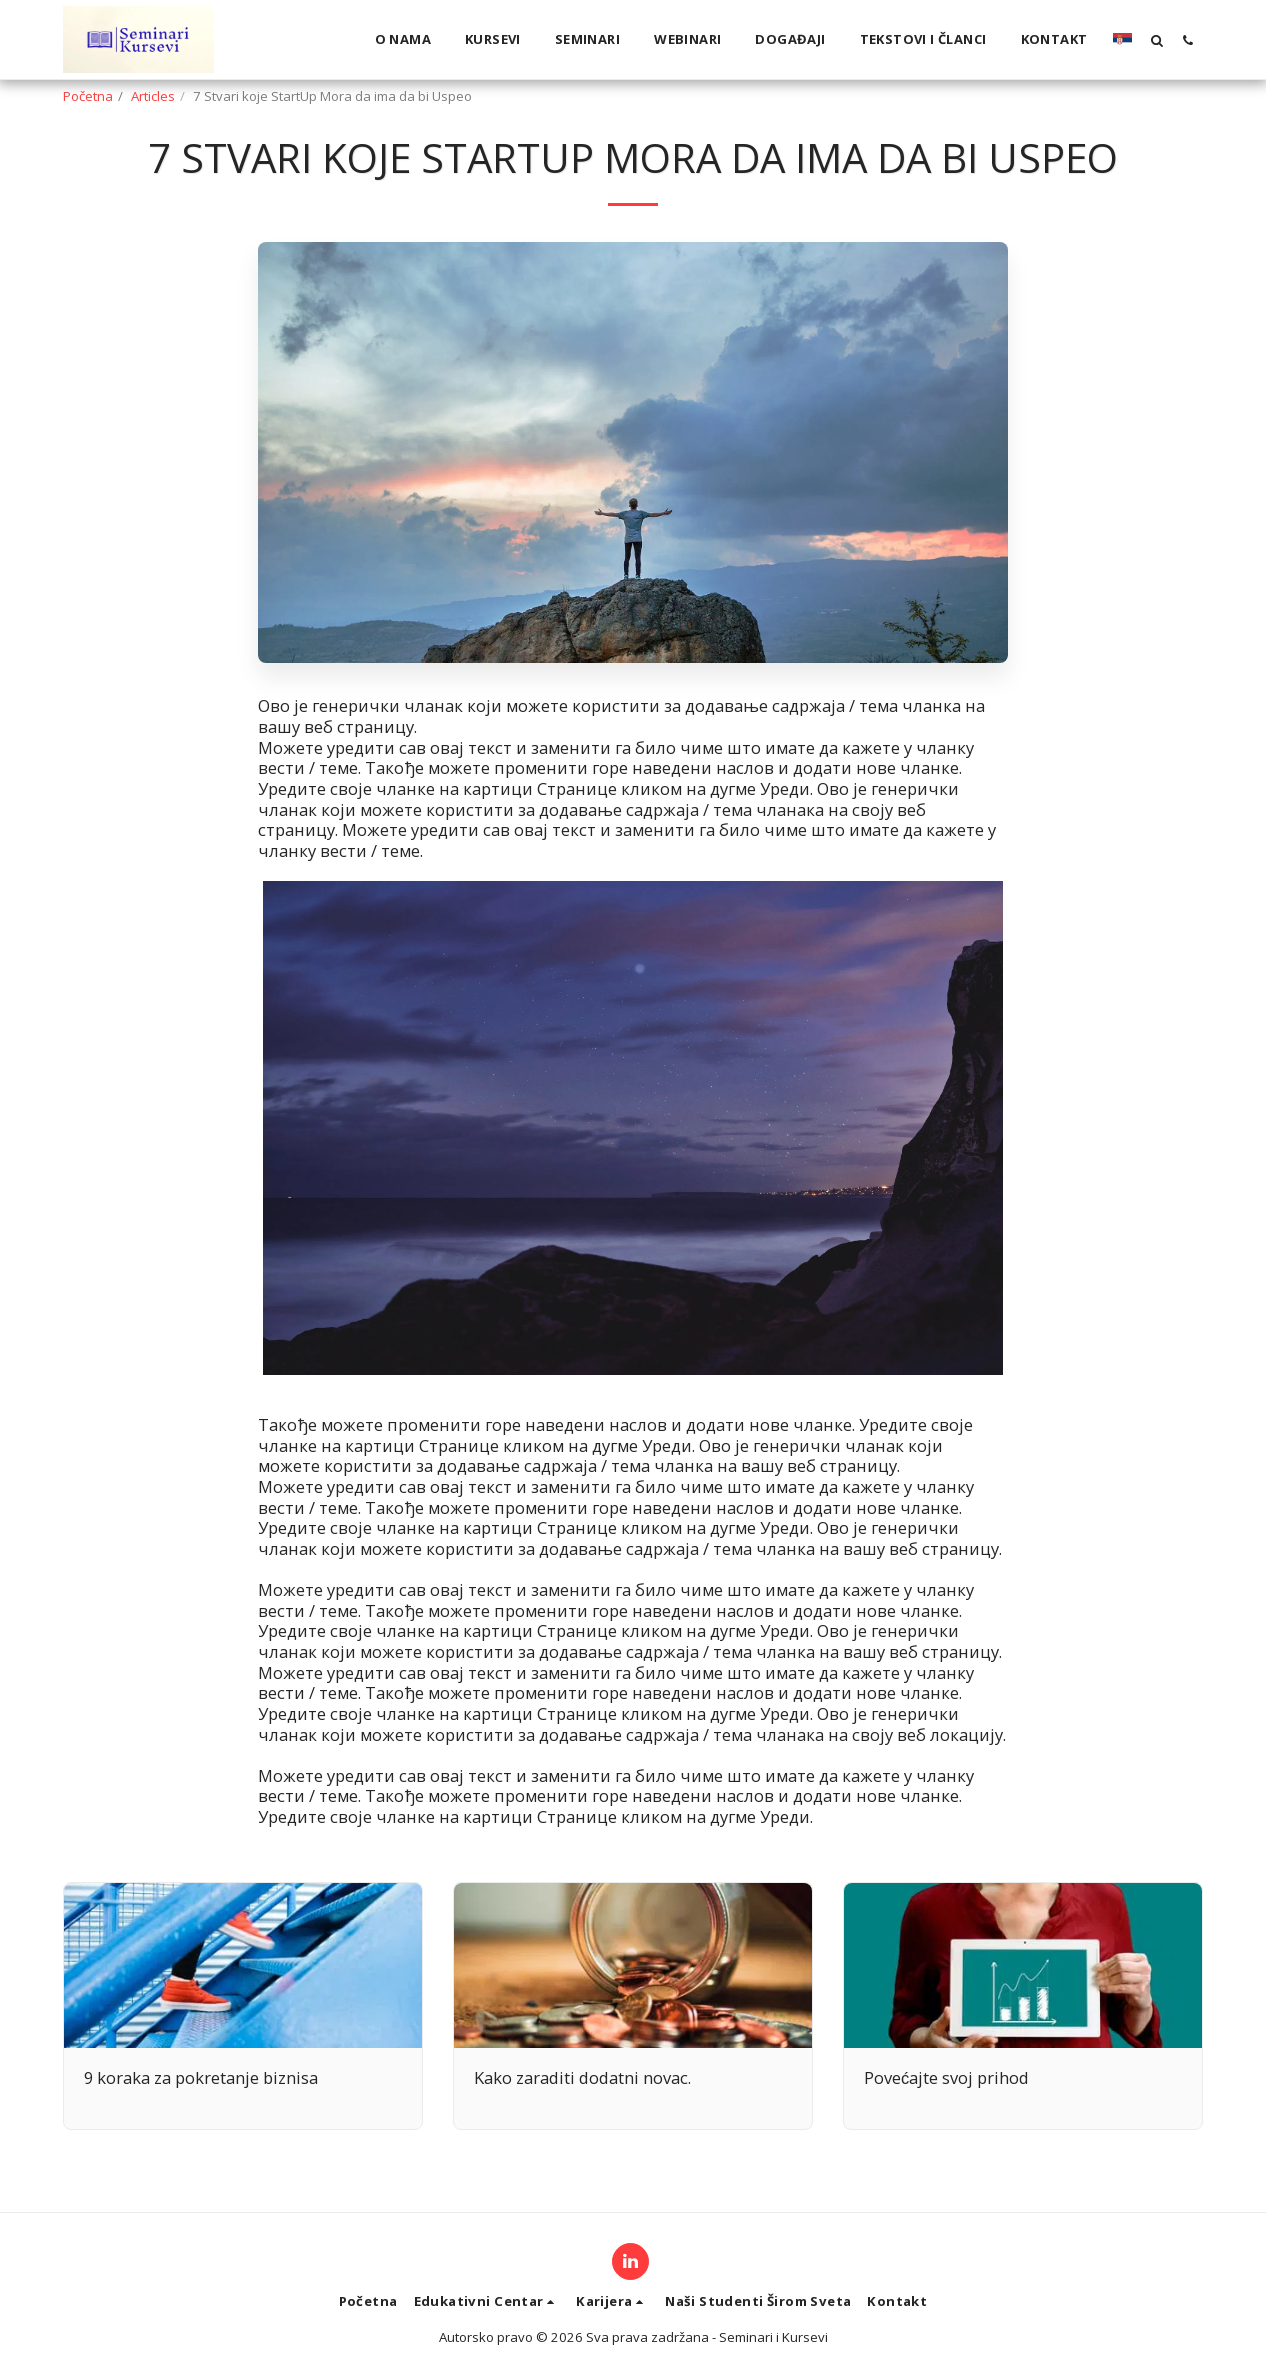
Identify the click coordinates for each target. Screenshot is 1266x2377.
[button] (1156, 40)
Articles (153, 96)
